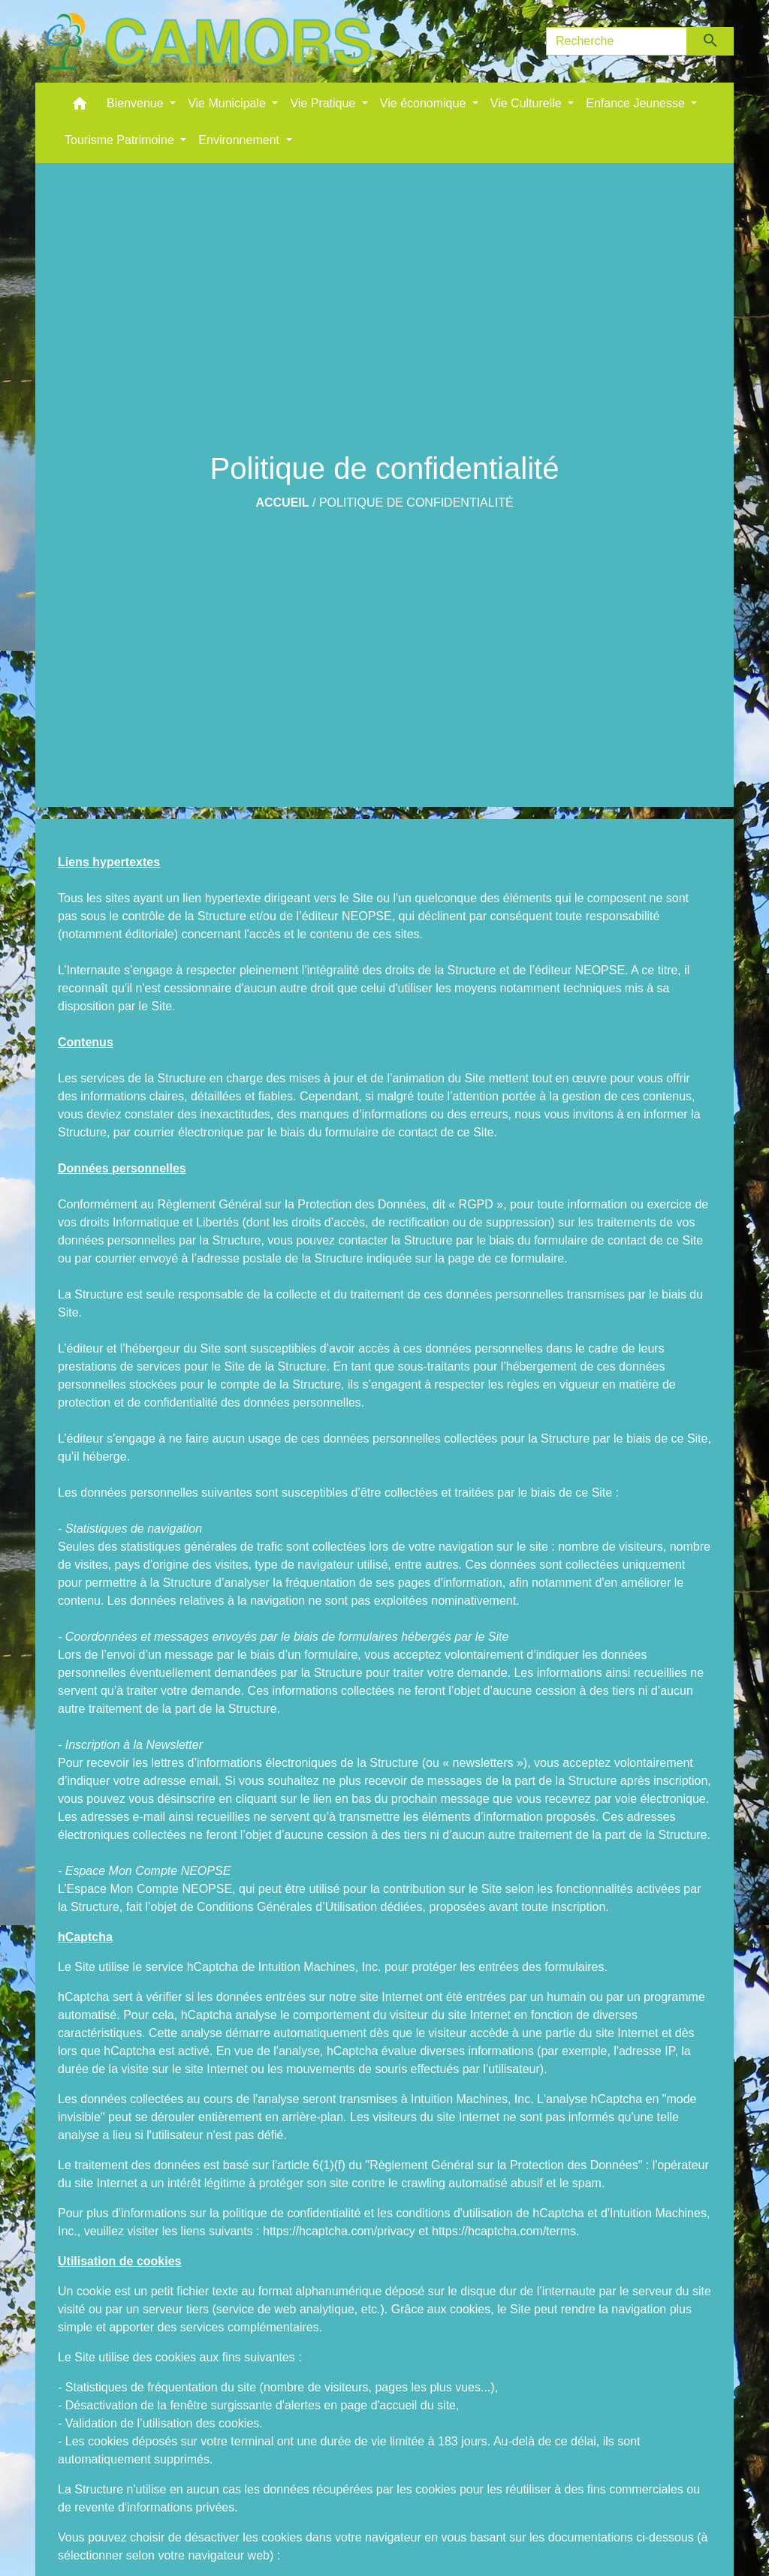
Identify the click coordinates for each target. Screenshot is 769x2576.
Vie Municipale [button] (228, 103)
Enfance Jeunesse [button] (637, 103)
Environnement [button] (240, 140)
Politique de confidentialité (416, 502)
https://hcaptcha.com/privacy (339, 2231)
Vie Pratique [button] (324, 103)
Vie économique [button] (424, 103)
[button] (80, 107)
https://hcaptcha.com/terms (504, 2231)
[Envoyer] (710, 41)
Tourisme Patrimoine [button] (121, 140)
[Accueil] (208, 41)
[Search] (616, 41)
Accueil (282, 502)
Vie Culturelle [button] (527, 103)
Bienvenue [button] (137, 103)
